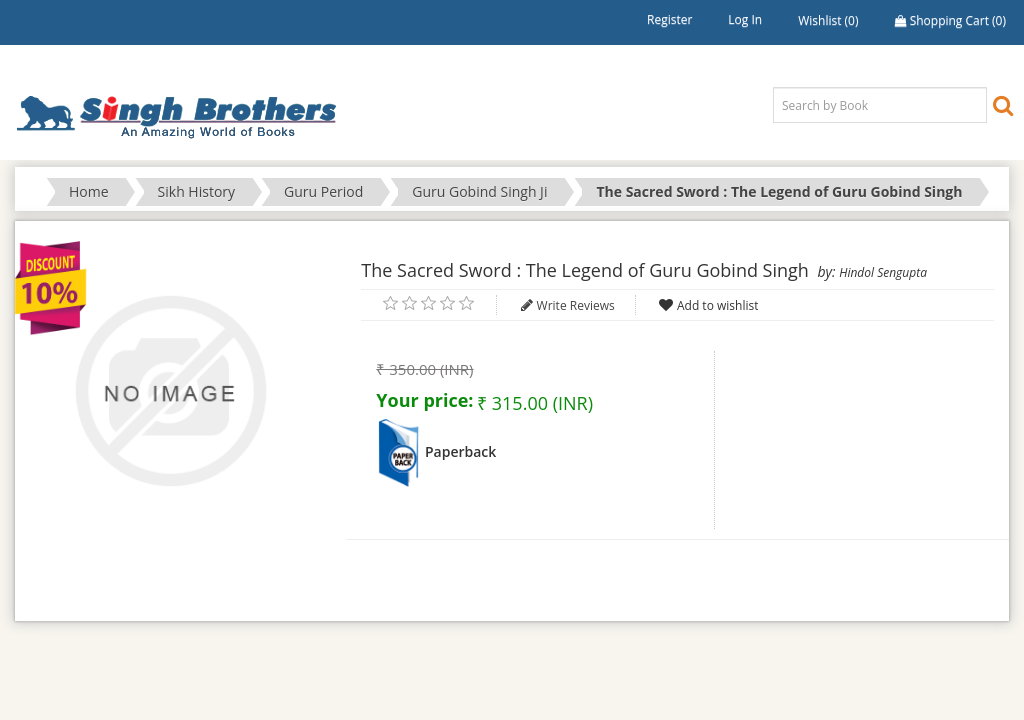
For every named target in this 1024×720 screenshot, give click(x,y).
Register (669, 19)
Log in (745, 19)
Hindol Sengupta (883, 272)
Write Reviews (576, 305)
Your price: (424, 400)
